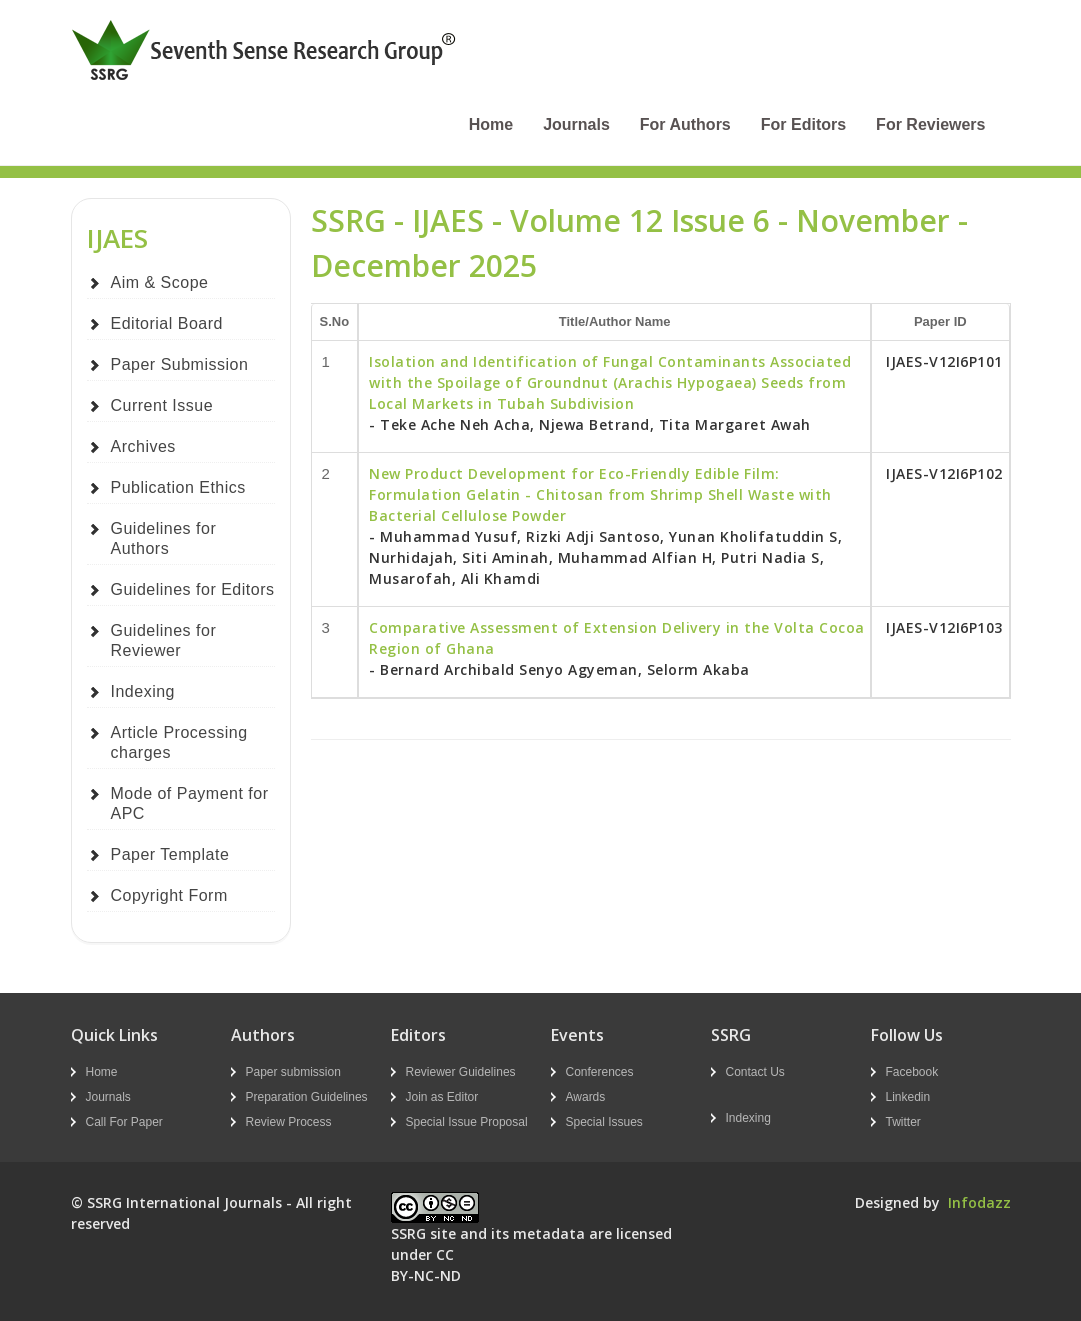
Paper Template (170, 854)
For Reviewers (930, 124)
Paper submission (293, 1072)
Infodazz (979, 1202)
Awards (586, 1097)
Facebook (912, 1072)
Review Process (289, 1122)
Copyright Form (169, 895)
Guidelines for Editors (193, 589)
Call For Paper (124, 1122)
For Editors (803, 124)
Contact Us (755, 1072)
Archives (143, 446)
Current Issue (162, 405)
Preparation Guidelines (307, 1097)
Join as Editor (442, 1097)
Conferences (600, 1072)
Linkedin (908, 1097)
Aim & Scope (160, 282)
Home (491, 124)
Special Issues (604, 1122)
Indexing (143, 691)
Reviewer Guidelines (461, 1072)
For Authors (685, 124)
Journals (576, 124)
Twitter (903, 1122)
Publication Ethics (178, 487)
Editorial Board (167, 323)
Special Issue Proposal (467, 1122)
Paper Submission (180, 364)
